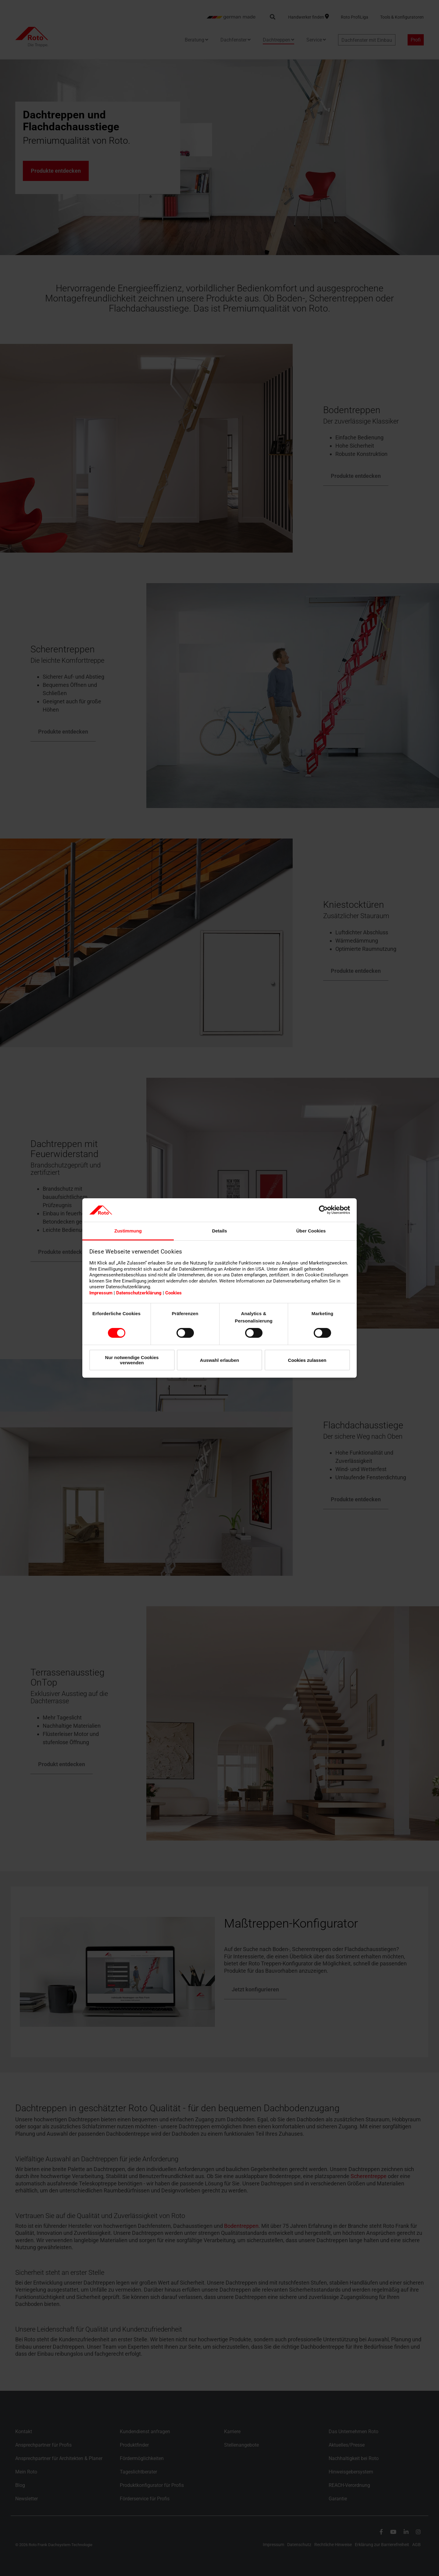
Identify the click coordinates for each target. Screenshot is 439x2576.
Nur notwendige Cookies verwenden (132, 1360)
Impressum (100, 1293)
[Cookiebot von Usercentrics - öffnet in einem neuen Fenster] (323, 1209)
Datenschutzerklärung (139, 1293)
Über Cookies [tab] (311, 1230)
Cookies (173, 1293)
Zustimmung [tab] (128, 1230)
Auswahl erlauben (219, 1360)
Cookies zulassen (307, 1360)
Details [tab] (219, 1230)
